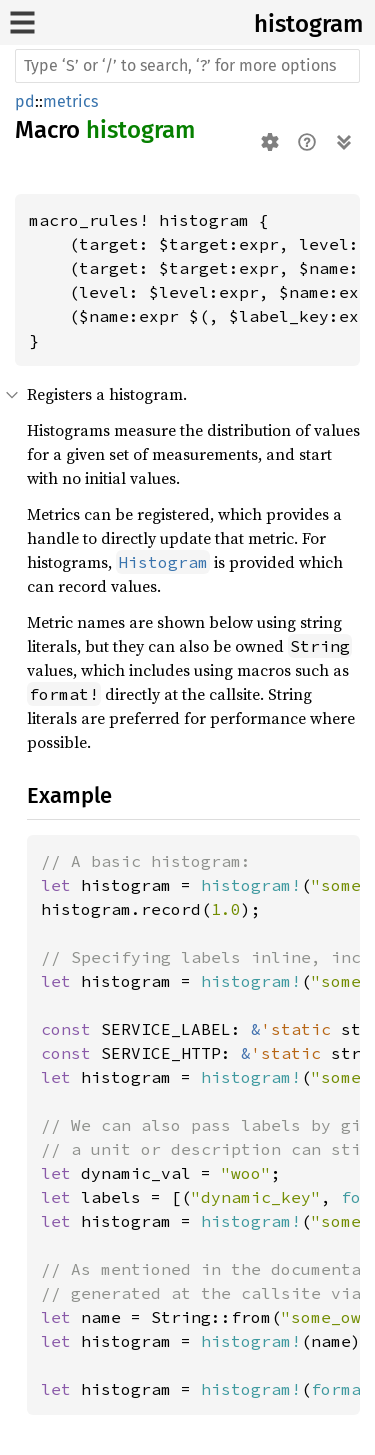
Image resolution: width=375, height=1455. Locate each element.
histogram (308, 24)
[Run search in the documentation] (187, 66)
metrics (70, 101)
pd (25, 101)
